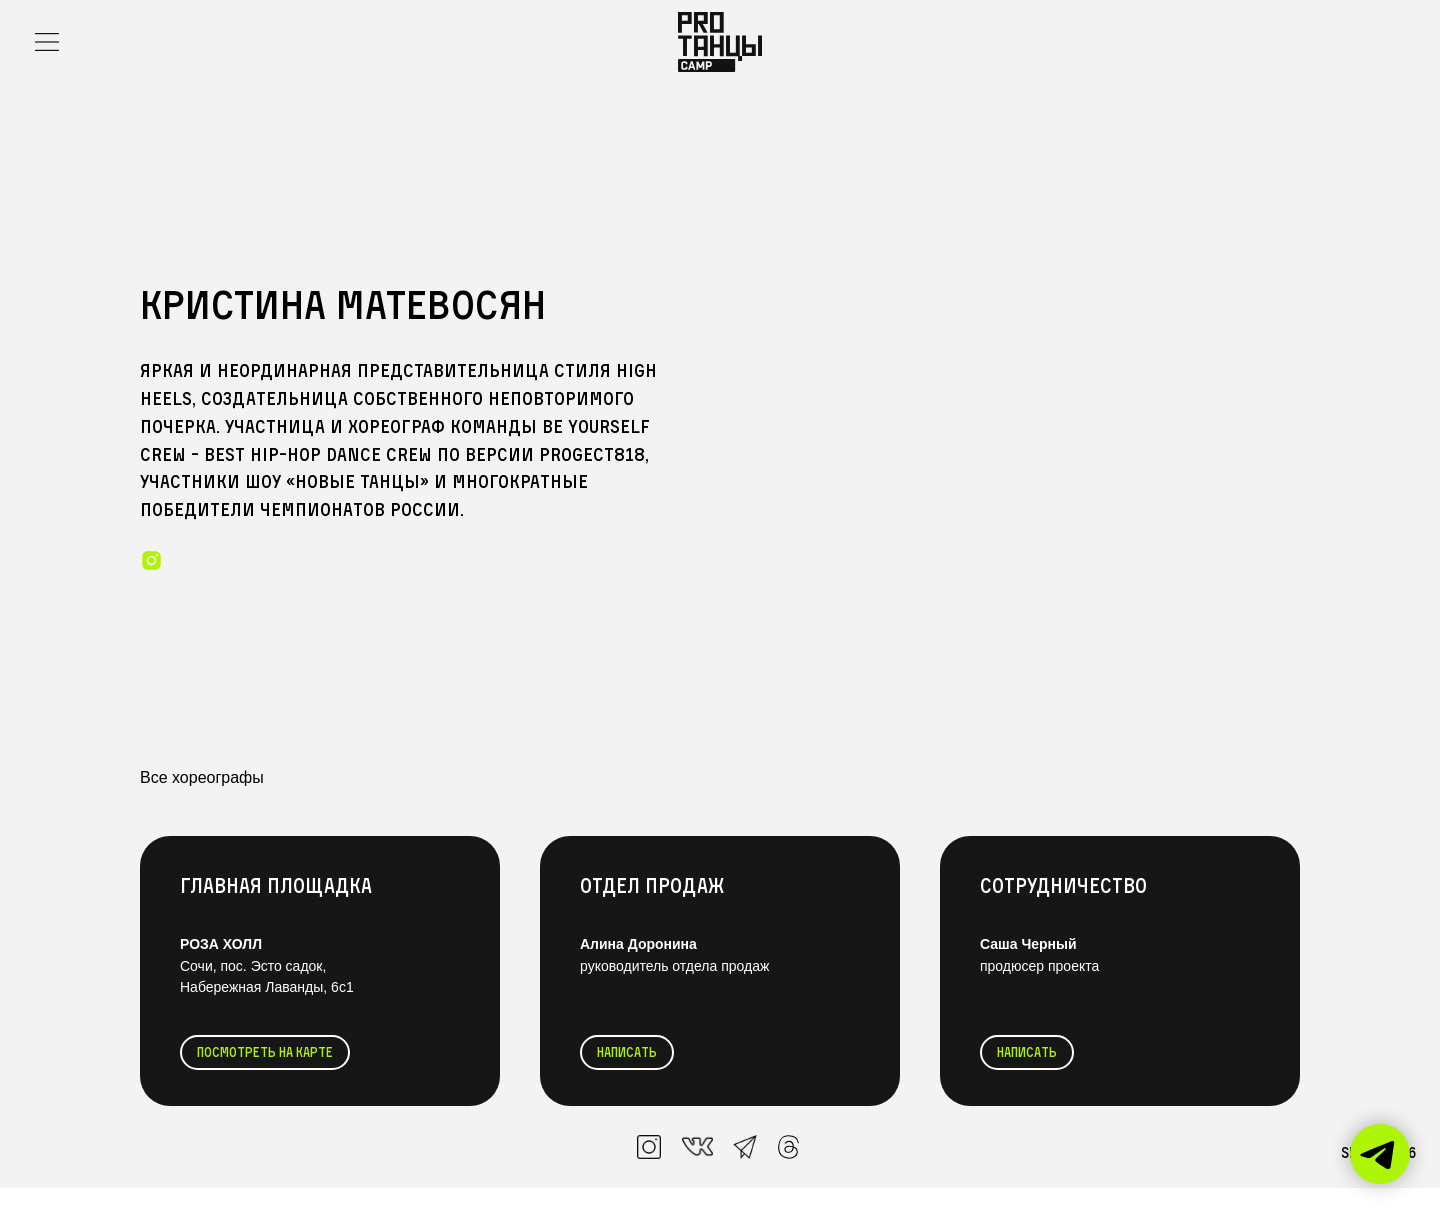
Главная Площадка (276, 885)
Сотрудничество (1063, 885)
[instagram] (151, 560)
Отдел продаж (652, 885)
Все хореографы (202, 777)
